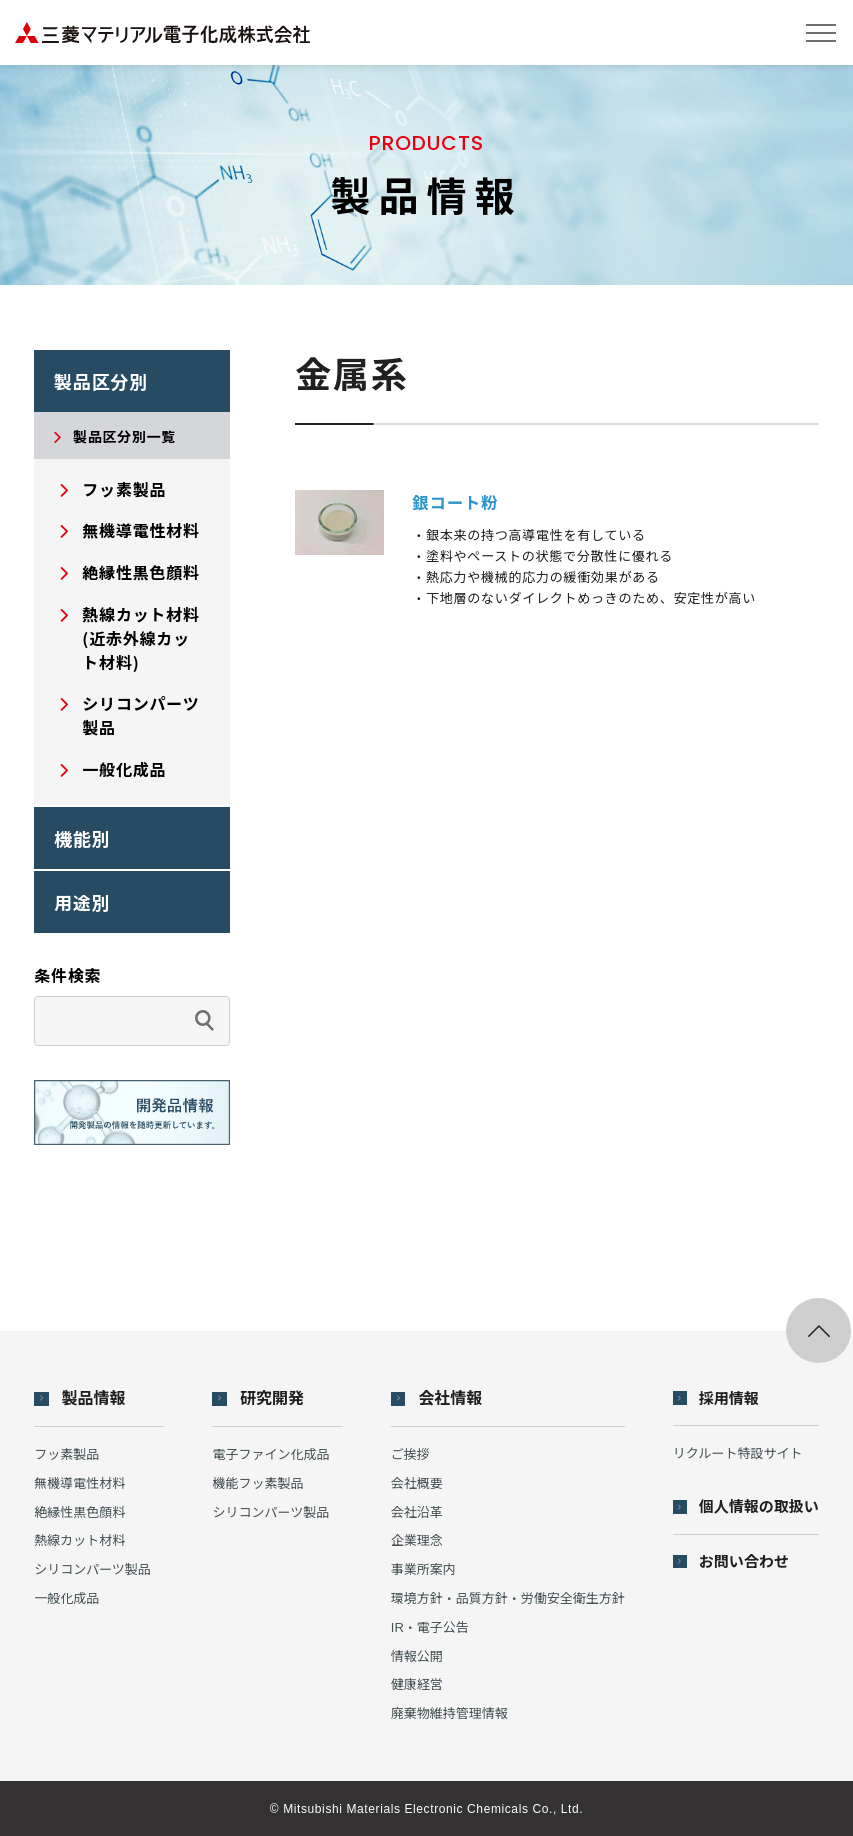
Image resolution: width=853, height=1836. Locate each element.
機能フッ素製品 (257, 1483)
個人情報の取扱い (759, 1506)
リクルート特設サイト (738, 1453)
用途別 (82, 902)
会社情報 (450, 1399)
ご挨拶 (410, 1454)
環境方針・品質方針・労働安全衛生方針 (508, 1598)
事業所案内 (423, 1569)
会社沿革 (417, 1512)
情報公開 (417, 1656)
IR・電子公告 (430, 1627)
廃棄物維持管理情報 (449, 1713)
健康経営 (417, 1684)
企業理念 (417, 1540)
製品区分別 (101, 381)
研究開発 (272, 1399)
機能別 (82, 838)
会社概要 (417, 1483)
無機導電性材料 (79, 1483)
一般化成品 (66, 1598)
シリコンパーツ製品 (92, 1569)
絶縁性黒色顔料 (79, 1512)
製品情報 (94, 1399)
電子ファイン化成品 (270, 1454)
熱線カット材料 (79, 1540)
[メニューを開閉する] (820, 32)
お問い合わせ (744, 1561)
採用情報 (729, 1398)
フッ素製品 (66, 1454)
